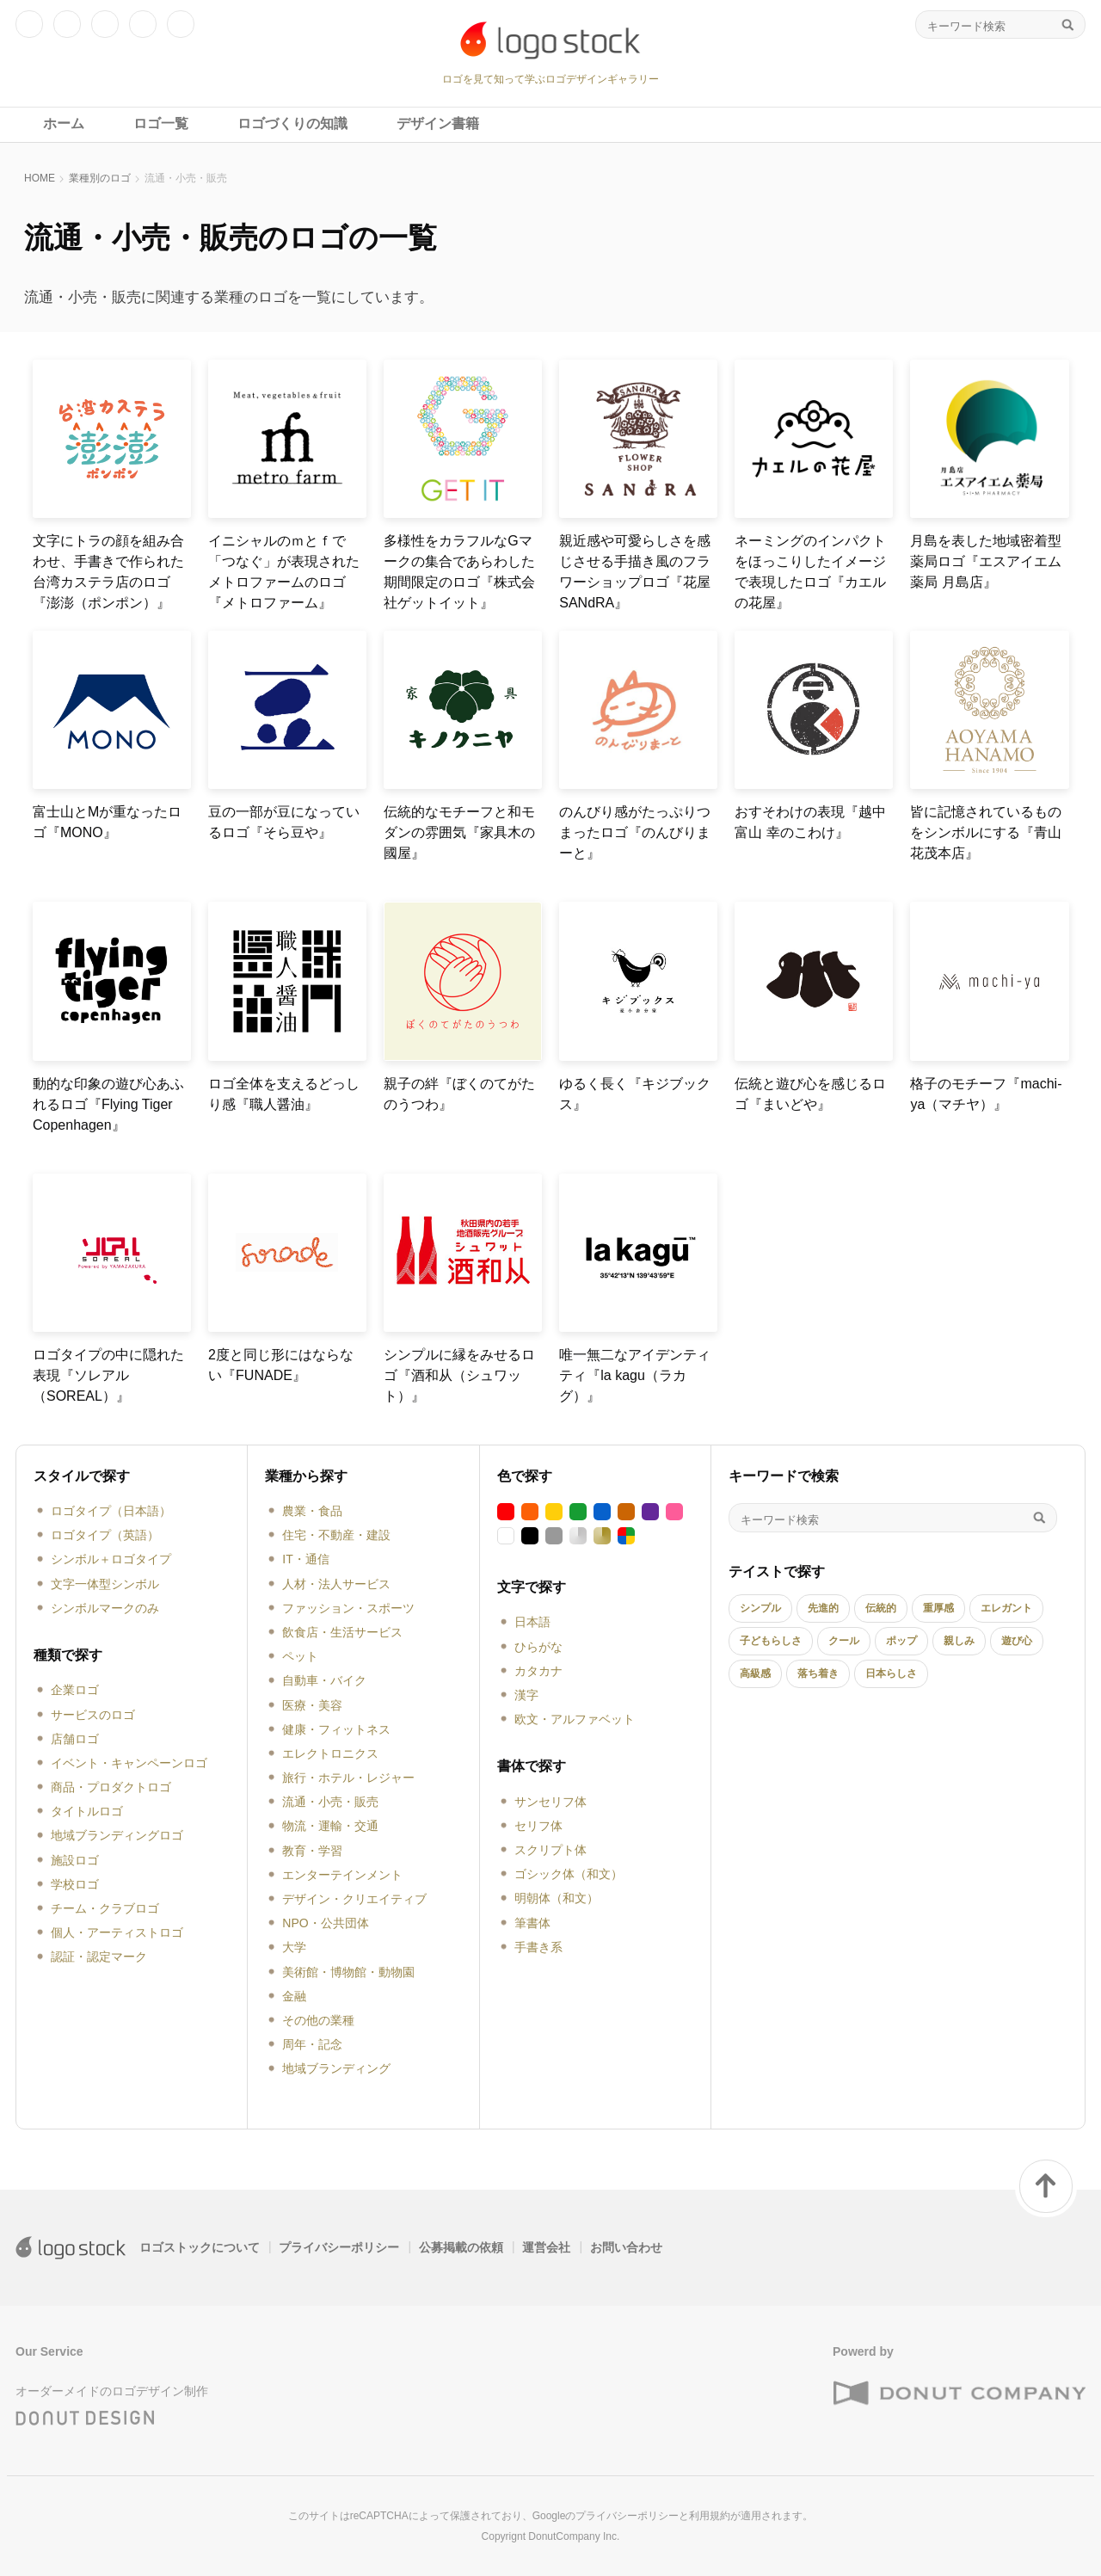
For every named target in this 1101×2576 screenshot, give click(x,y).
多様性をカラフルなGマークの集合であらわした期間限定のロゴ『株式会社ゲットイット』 (459, 571)
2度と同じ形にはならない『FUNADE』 (281, 1365)
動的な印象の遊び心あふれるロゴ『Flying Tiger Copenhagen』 (108, 1104)
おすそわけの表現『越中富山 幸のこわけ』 (810, 822)
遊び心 (1016, 1641)
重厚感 (938, 1608)
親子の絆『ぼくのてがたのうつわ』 (459, 1094)
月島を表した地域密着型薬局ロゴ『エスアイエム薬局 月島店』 (985, 561)
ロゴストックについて (199, 2247)
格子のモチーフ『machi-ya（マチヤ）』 (985, 1094)
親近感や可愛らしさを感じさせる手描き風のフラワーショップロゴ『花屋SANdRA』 (634, 571)
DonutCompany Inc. (573, 2536)
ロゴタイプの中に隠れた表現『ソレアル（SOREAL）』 (108, 1375)
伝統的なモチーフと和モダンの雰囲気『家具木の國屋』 (459, 832)
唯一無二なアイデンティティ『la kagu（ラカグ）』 (634, 1375)
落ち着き (818, 1673)
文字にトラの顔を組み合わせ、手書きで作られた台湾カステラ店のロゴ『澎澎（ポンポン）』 (108, 571)
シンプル (760, 1608)
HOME (39, 178)
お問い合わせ (626, 2247)
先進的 (823, 1608)
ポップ (901, 1641)
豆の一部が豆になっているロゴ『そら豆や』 (284, 822)
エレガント (1006, 1608)
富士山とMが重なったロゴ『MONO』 (107, 822)
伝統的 (880, 1608)
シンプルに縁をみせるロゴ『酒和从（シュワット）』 (459, 1375)
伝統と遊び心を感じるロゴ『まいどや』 (810, 1094)
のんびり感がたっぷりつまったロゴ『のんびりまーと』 (634, 832)
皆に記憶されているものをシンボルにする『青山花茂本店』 (985, 832)
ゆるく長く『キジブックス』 (634, 1094)
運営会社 (546, 2247)
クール (843, 1641)
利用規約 (709, 2516)
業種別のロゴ (100, 178)
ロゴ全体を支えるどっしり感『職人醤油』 (284, 1094)
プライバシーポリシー (339, 2247)
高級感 (755, 1673)
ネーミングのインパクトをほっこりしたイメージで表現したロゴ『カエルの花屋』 (810, 571)
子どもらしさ (771, 1641)
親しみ (959, 1641)
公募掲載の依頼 (461, 2247)
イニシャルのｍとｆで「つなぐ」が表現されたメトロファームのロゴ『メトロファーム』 (284, 571)
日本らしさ (891, 1673)
